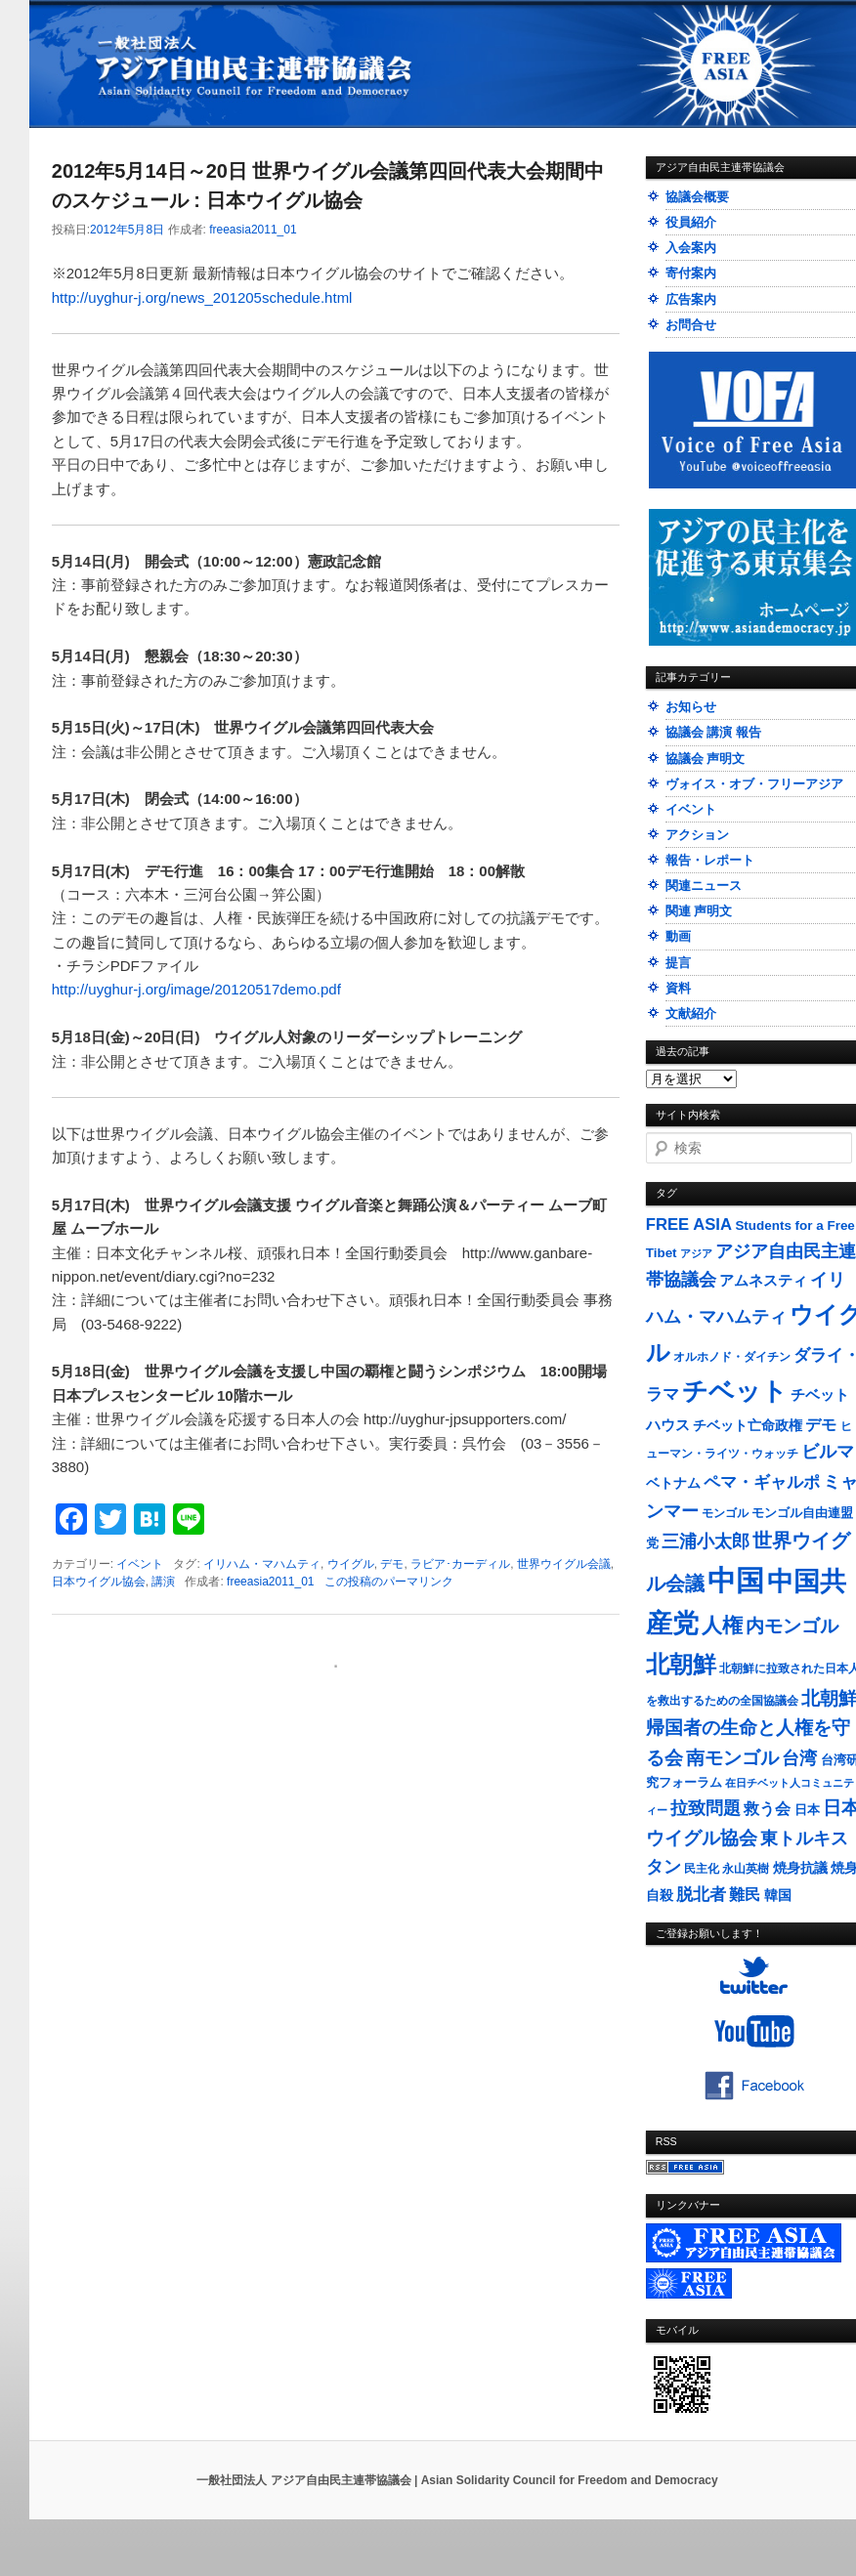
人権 (722, 1625)
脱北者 (701, 1894)
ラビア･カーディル (460, 1564)
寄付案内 (690, 273)
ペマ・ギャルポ (762, 1482)
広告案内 (690, 299)
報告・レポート (709, 860)
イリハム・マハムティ (262, 1564)
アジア (696, 1253)
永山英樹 (745, 1869)
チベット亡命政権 (747, 1425)
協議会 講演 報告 (713, 732)
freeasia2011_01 (252, 229)
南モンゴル (732, 1757)
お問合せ (690, 324)
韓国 (778, 1895)
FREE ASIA (689, 1224)
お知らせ (690, 706)
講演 (163, 1581)
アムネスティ (763, 1280)
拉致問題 (705, 1808)
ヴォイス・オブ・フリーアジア (754, 784)
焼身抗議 (800, 1868)
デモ (392, 1564)
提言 (678, 962)
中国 (735, 1580)
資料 (678, 988)
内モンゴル (792, 1626)
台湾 (799, 1758)
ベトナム (673, 1483)
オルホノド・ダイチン (732, 1357)
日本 (807, 1809)
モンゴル (725, 1513)
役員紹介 (690, 222)
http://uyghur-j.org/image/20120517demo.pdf (196, 989)
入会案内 (690, 247)
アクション (697, 834)
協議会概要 (697, 197)
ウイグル (350, 1564)
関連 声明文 (699, 911)
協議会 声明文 (705, 758)
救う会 (767, 1808)
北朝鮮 (681, 1664)
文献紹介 (690, 1013)
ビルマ (827, 1451)
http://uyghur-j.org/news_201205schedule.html (202, 297)
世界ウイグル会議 (564, 1564)
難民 (744, 1894)
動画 (678, 936)
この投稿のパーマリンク (388, 1581)
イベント (139, 1564)
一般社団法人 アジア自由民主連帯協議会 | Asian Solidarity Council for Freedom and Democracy (456, 2480)
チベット (735, 1391)
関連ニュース (703, 885)
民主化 (701, 1869)
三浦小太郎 (705, 1541)
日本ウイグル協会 (99, 1581)
